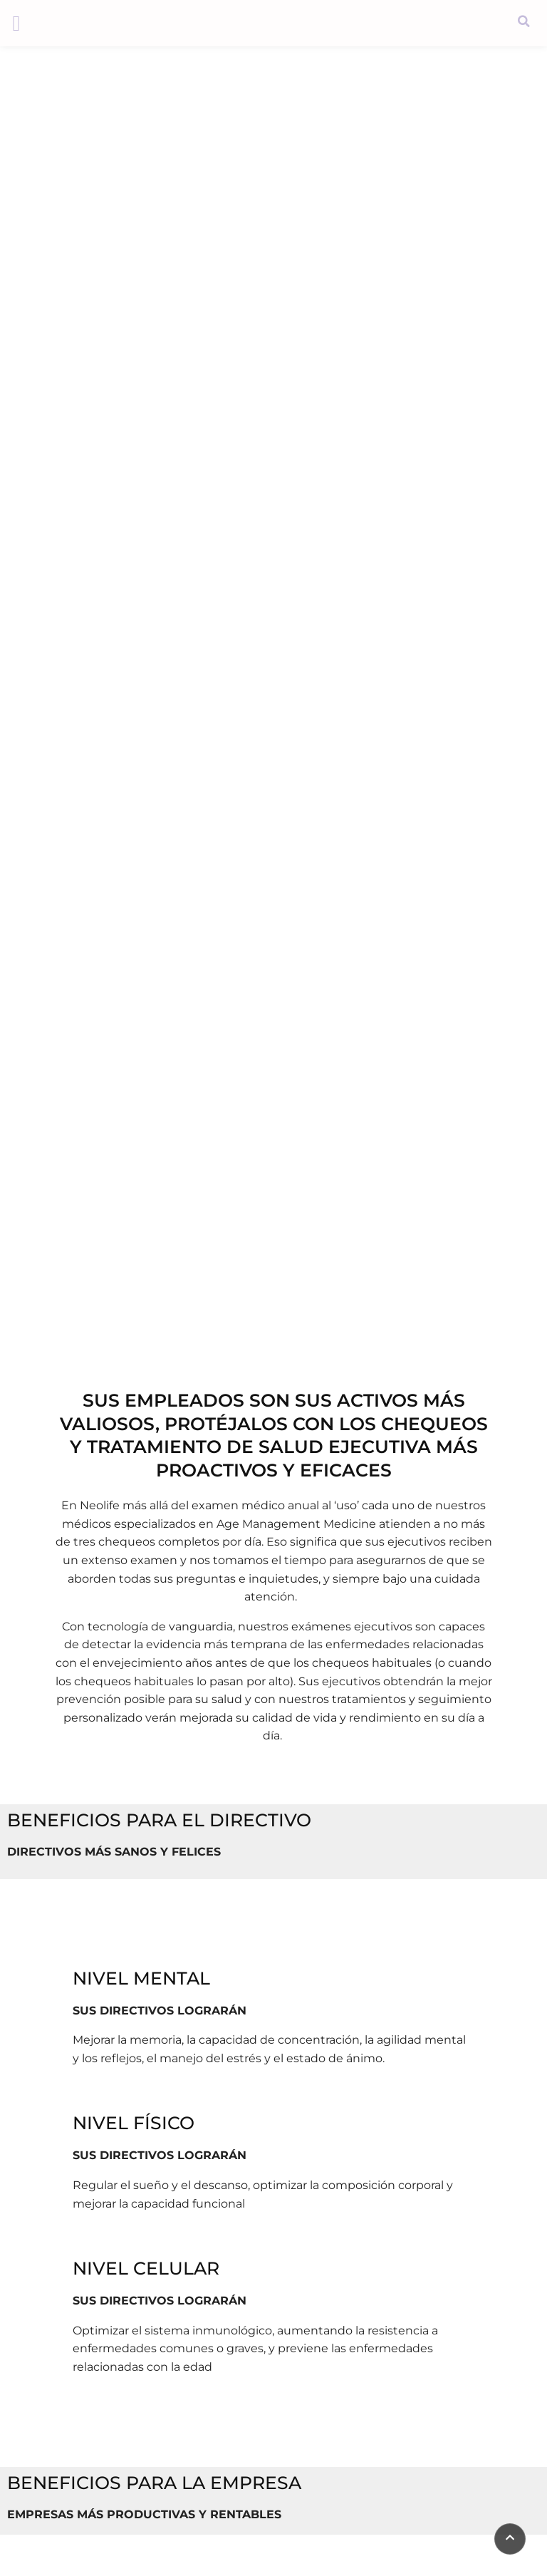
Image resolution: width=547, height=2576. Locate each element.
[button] (16, 23)
